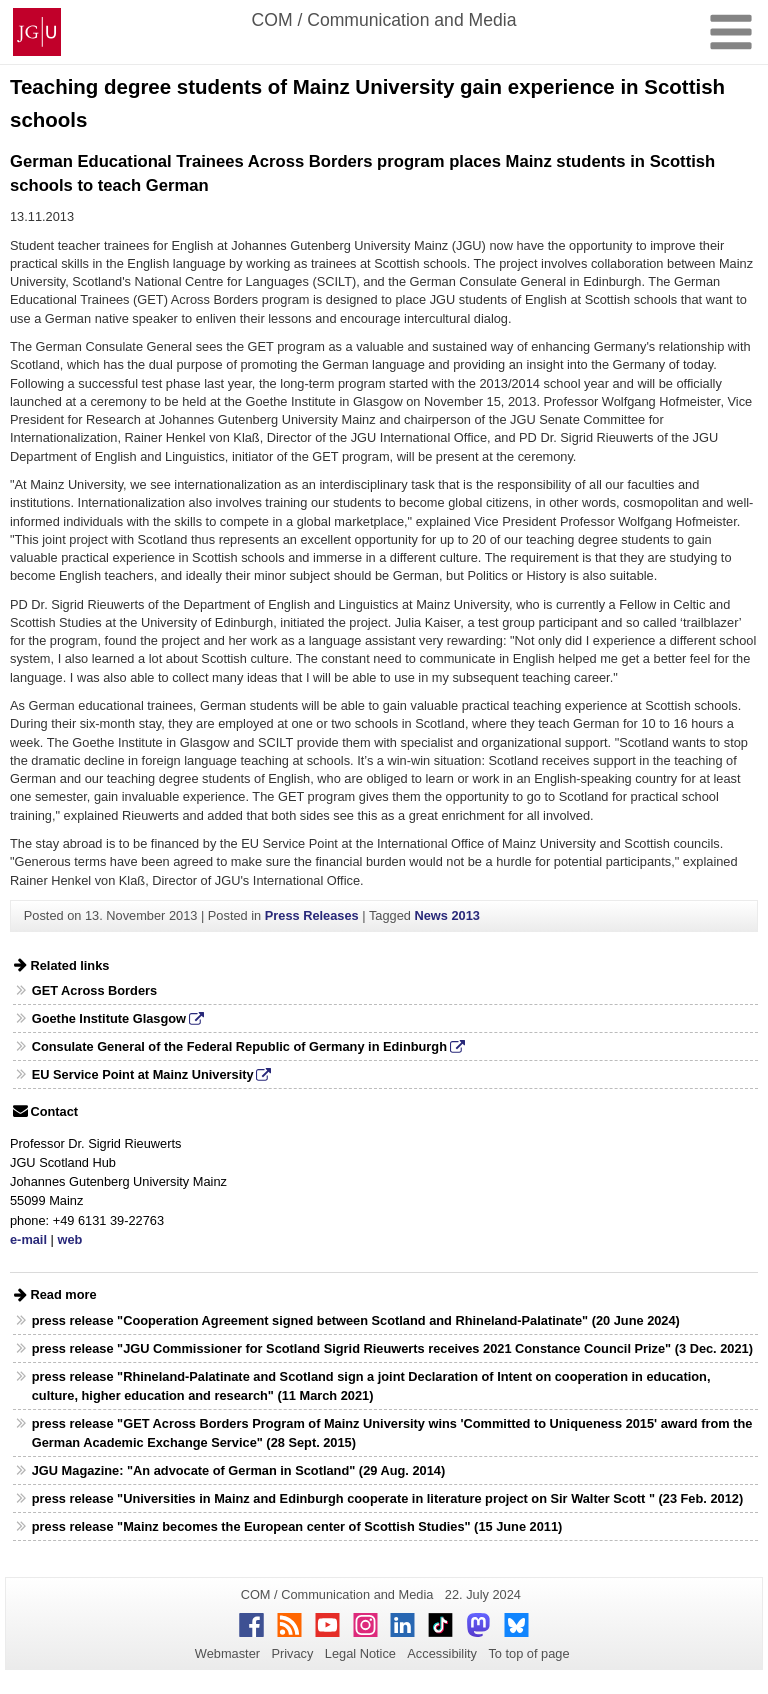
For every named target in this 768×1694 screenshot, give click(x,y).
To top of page (528, 1653)
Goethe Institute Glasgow (109, 1018)
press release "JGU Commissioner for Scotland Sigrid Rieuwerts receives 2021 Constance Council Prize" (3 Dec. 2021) (392, 1348)
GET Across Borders (94, 990)
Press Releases (312, 915)
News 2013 (446, 915)
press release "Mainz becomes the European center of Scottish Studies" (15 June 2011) (297, 1526)
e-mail (28, 1239)
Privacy (292, 1653)
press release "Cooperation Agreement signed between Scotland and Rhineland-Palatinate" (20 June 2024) (356, 1320)
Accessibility (442, 1653)
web (69, 1239)
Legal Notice (360, 1653)
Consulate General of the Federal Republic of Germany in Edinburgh (239, 1046)
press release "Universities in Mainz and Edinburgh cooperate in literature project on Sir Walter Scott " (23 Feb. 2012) (387, 1498)
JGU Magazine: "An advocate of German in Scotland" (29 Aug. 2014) (238, 1470)
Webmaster (227, 1653)
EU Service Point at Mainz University (143, 1074)
